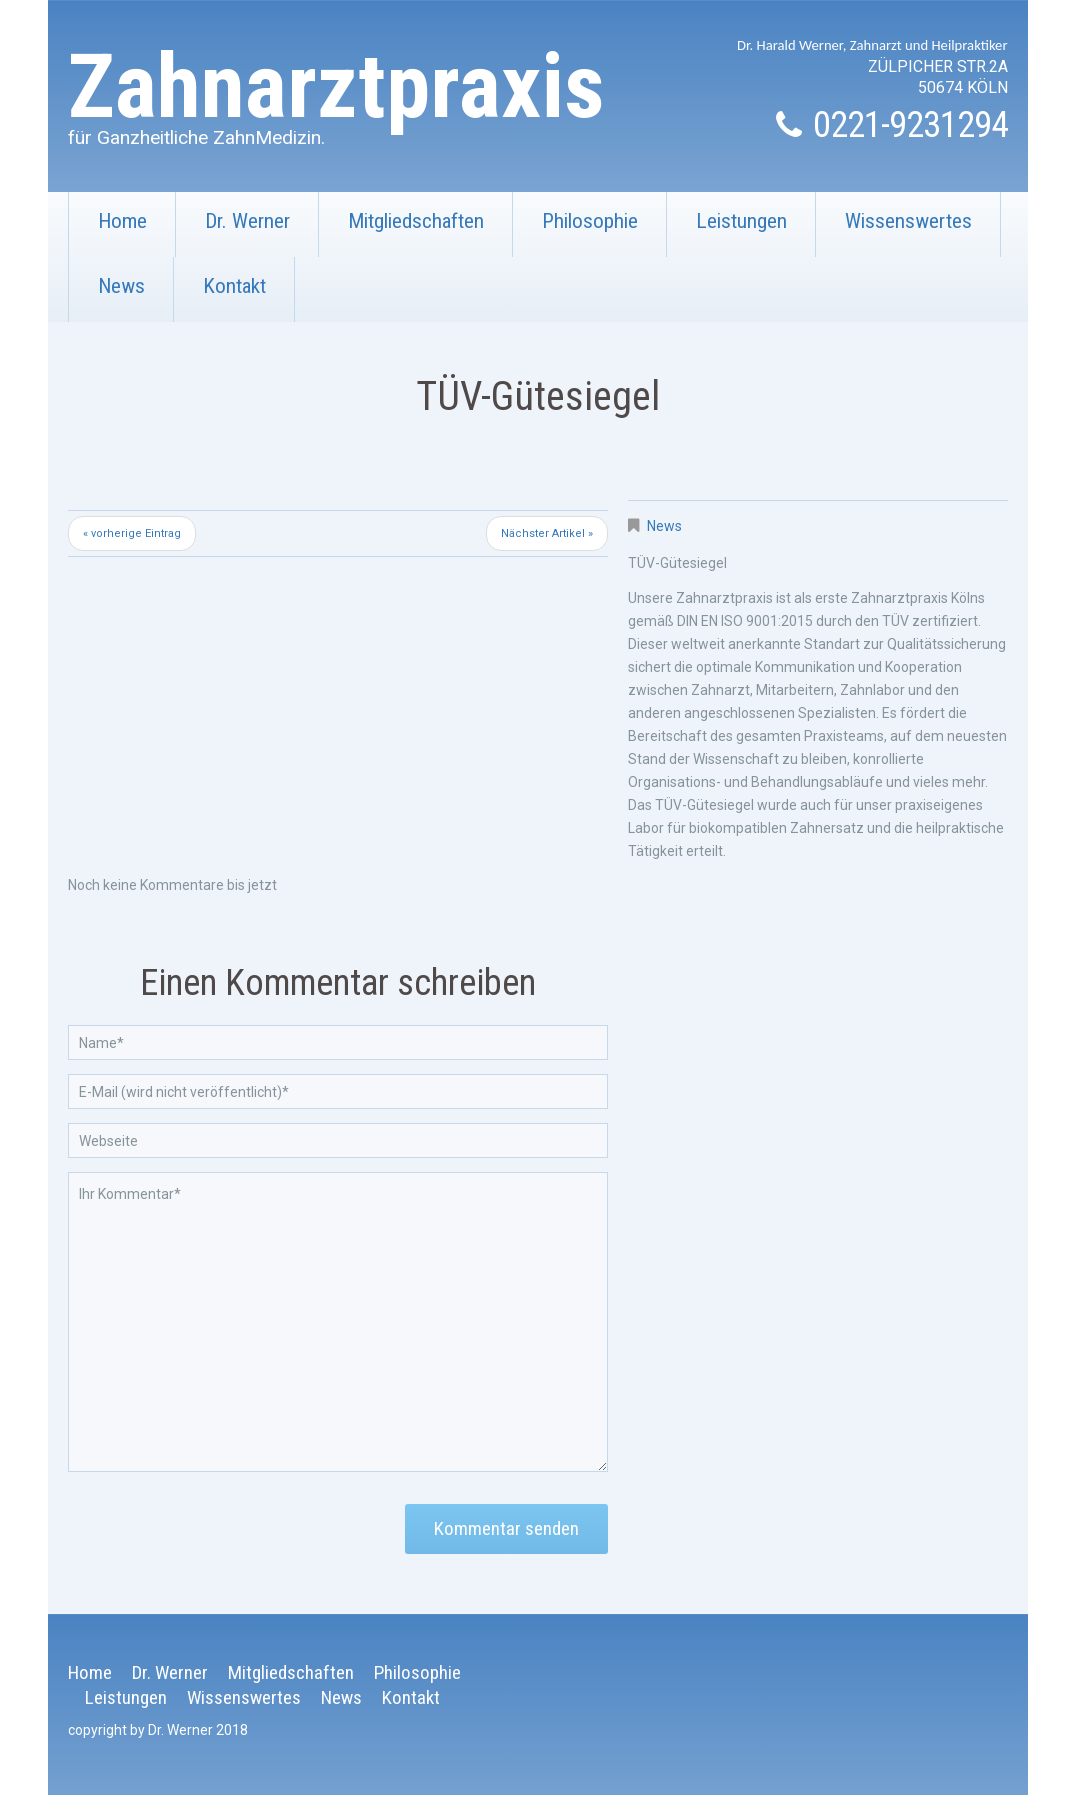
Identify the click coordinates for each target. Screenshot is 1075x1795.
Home (122, 221)
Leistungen (741, 221)
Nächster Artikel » (547, 533)
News (121, 286)
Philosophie (590, 221)
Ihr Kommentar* (338, 1322)
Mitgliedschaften (401, 233)
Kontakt (220, 298)
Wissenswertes (894, 233)
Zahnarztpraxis (336, 86)
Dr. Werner (247, 221)
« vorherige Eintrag (132, 533)
